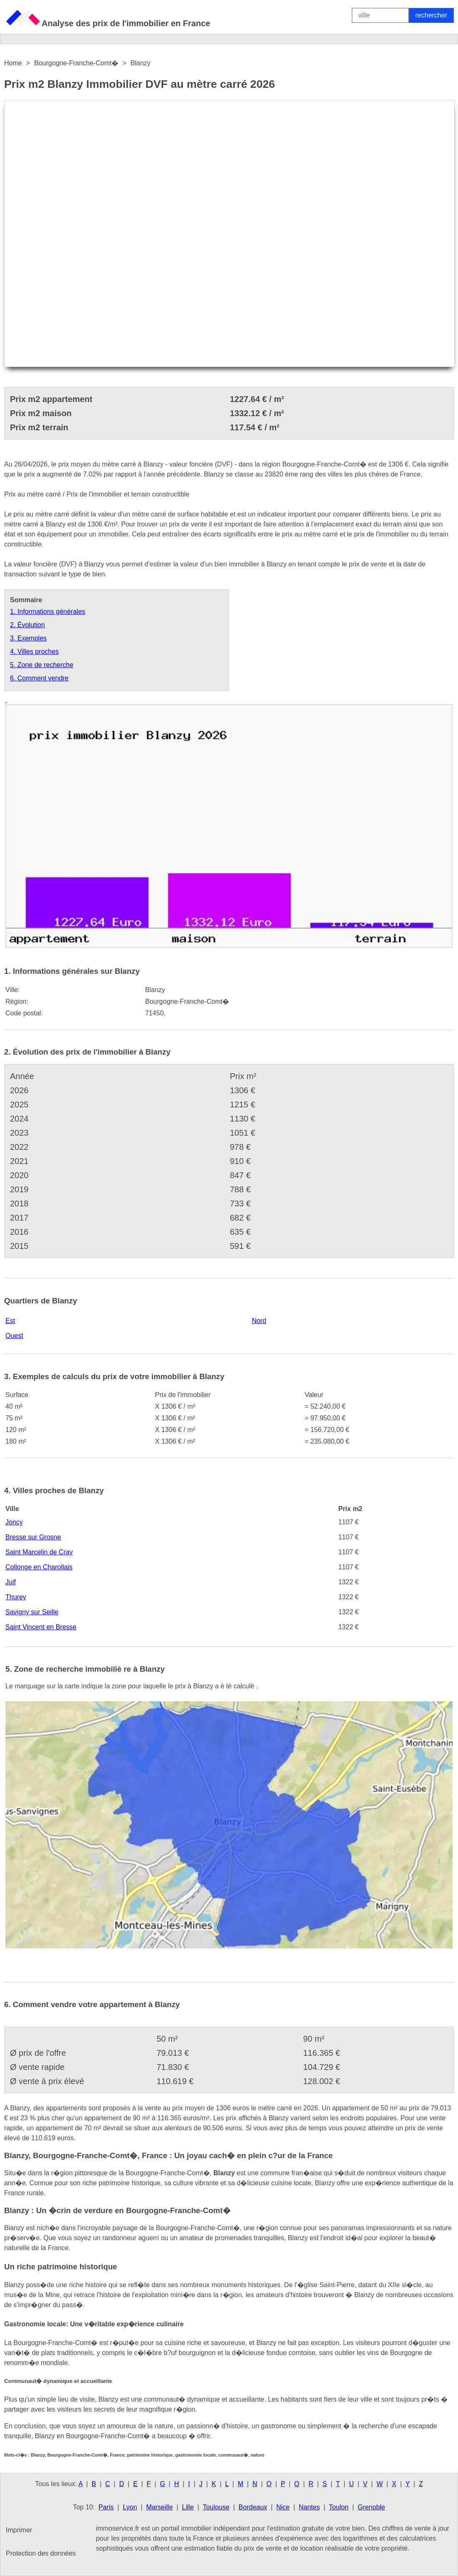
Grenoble (371, 2507)
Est (10, 1320)
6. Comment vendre (39, 678)
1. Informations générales (47, 611)
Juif (10, 1582)
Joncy (14, 1522)
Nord (259, 1320)
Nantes (309, 2507)
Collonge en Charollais (38, 1567)
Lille (188, 2507)
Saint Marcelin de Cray (39, 1552)
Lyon (130, 2507)
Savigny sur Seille (31, 1612)
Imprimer (19, 2530)
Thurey (15, 1597)
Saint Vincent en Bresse (40, 1626)
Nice (283, 2507)
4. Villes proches (34, 651)
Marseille (159, 2507)
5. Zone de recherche (41, 664)
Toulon (338, 2507)
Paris (106, 2507)
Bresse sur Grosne (33, 1537)
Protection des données (41, 2553)
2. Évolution (27, 624)
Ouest (14, 1335)
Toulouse (216, 2507)
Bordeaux (253, 2507)
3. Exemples (28, 638)
